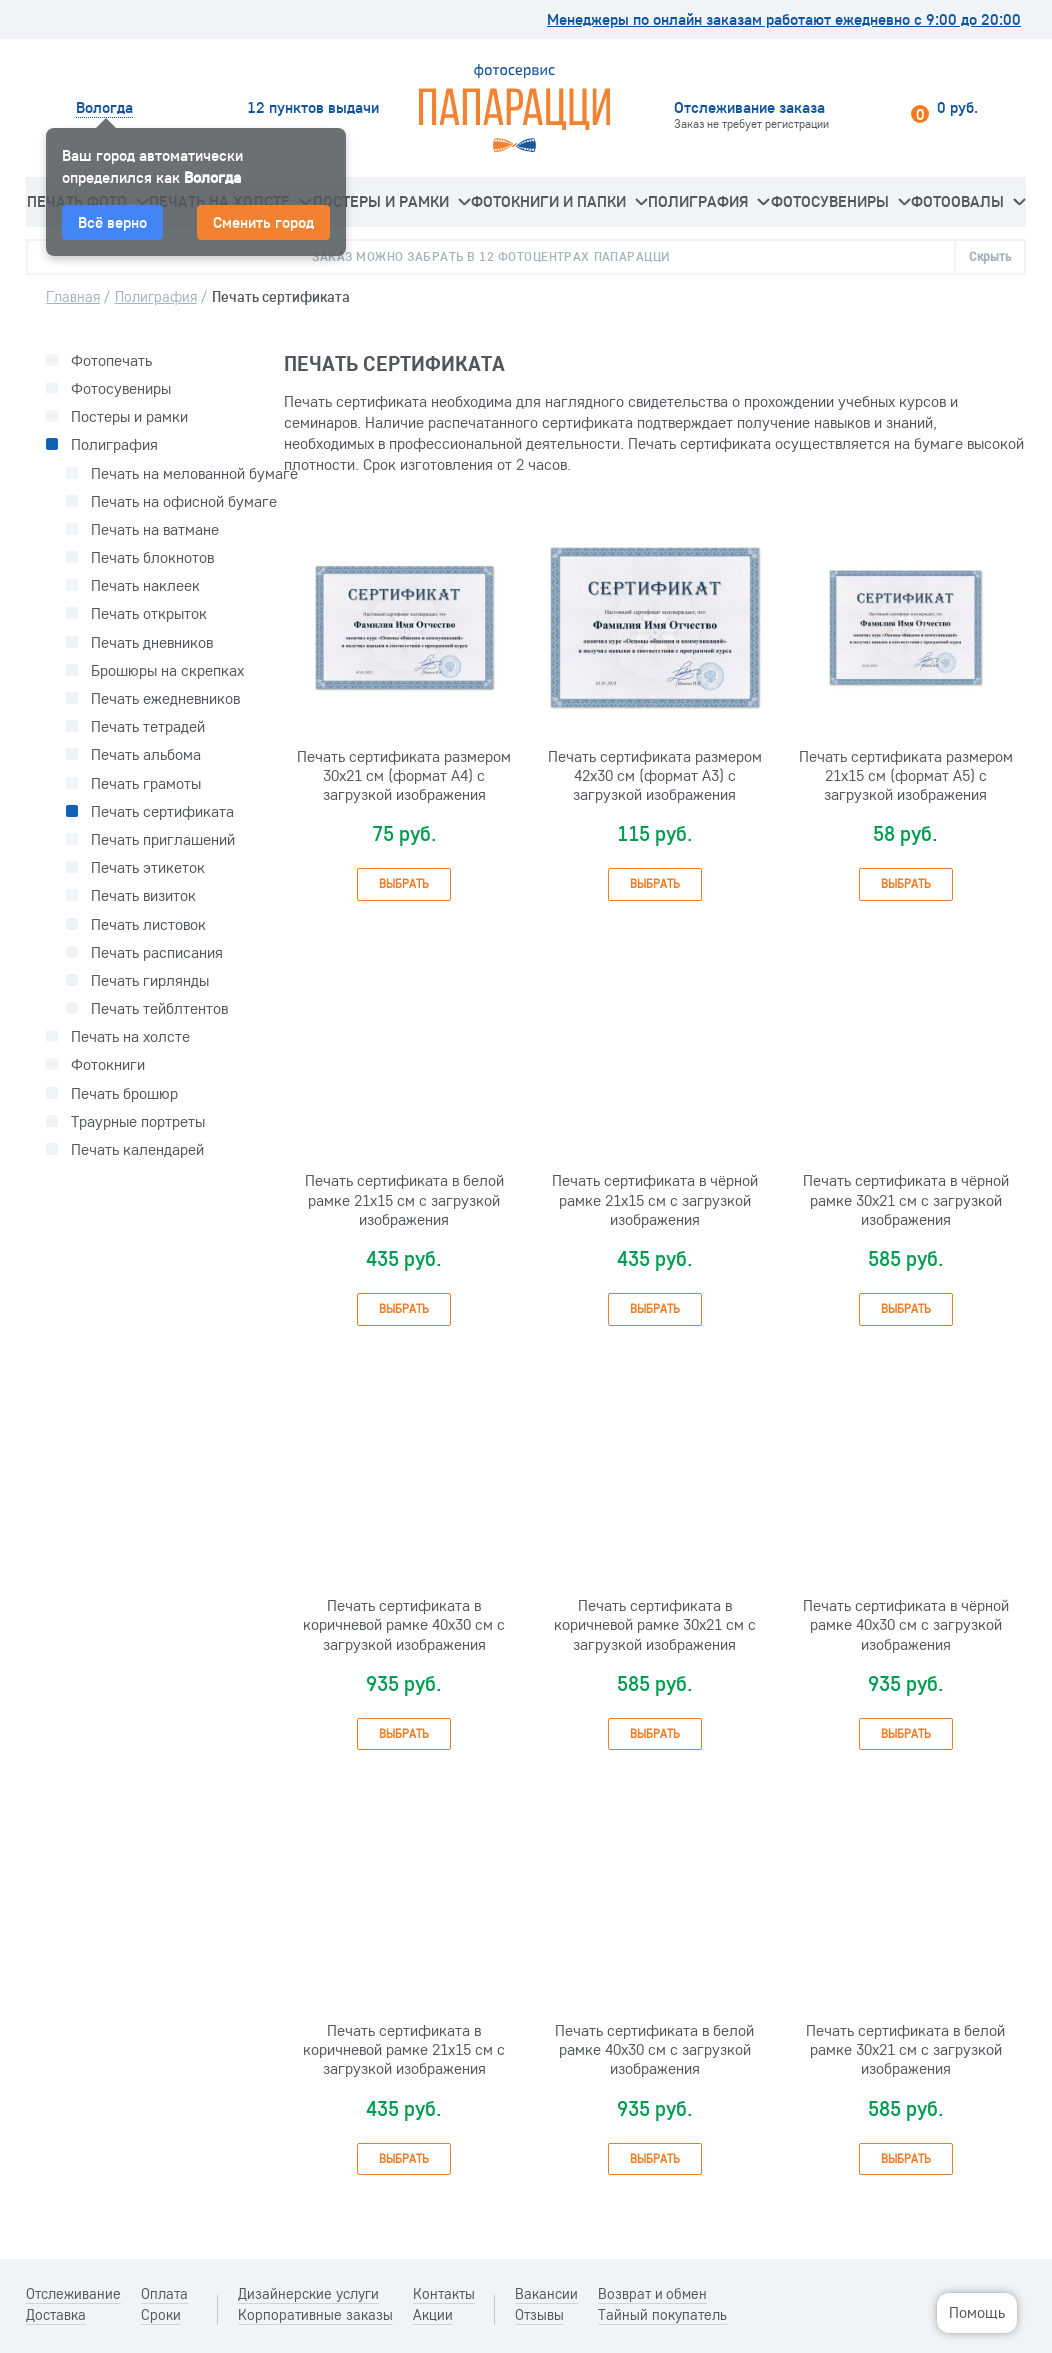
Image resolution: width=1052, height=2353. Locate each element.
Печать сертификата (162, 811)
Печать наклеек (145, 585)
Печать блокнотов (152, 557)
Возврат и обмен (653, 2294)
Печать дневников (152, 642)
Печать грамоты (146, 783)
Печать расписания (157, 952)
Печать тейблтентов (159, 1008)
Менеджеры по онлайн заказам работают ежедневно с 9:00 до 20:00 (784, 19)
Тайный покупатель (662, 2315)
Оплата (164, 2294)
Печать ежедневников (165, 698)
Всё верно (112, 222)
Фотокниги (108, 1064)
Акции (433, 2315)
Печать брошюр (124, 1093)
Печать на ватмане (155, 529)
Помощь (977, 2312)
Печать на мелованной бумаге (194, 473)
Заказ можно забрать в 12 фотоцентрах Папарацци (490, 256)
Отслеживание (73, 2294)
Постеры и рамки (391, 201)
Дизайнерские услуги (308, 2294)
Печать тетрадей (148, 726)
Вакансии (546, 2294)
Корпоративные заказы (315, 2315)
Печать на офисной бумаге (184, 501)
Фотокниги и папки (559, 201)
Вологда (104, 107)
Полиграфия (708, 201)
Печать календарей (137, 1149)
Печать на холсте (130, 1036)
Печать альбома (146, 754)
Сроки (161, 2315)
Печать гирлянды (150, 980)
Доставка (56, 2315)
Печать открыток (149, 613)
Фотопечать (111, 360)
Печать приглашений (163, 839)
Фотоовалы (968, 201)
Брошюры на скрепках (167, 670)
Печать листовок (148, 924)
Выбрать (404, 883)
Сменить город (263, 222)
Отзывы (539, 2315)
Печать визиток (143, 895)
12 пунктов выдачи (313, 107)
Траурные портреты (138, 1121)
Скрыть (990, 256)
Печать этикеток (148, 867)
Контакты (444, 2294)
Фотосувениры (840, 201)
